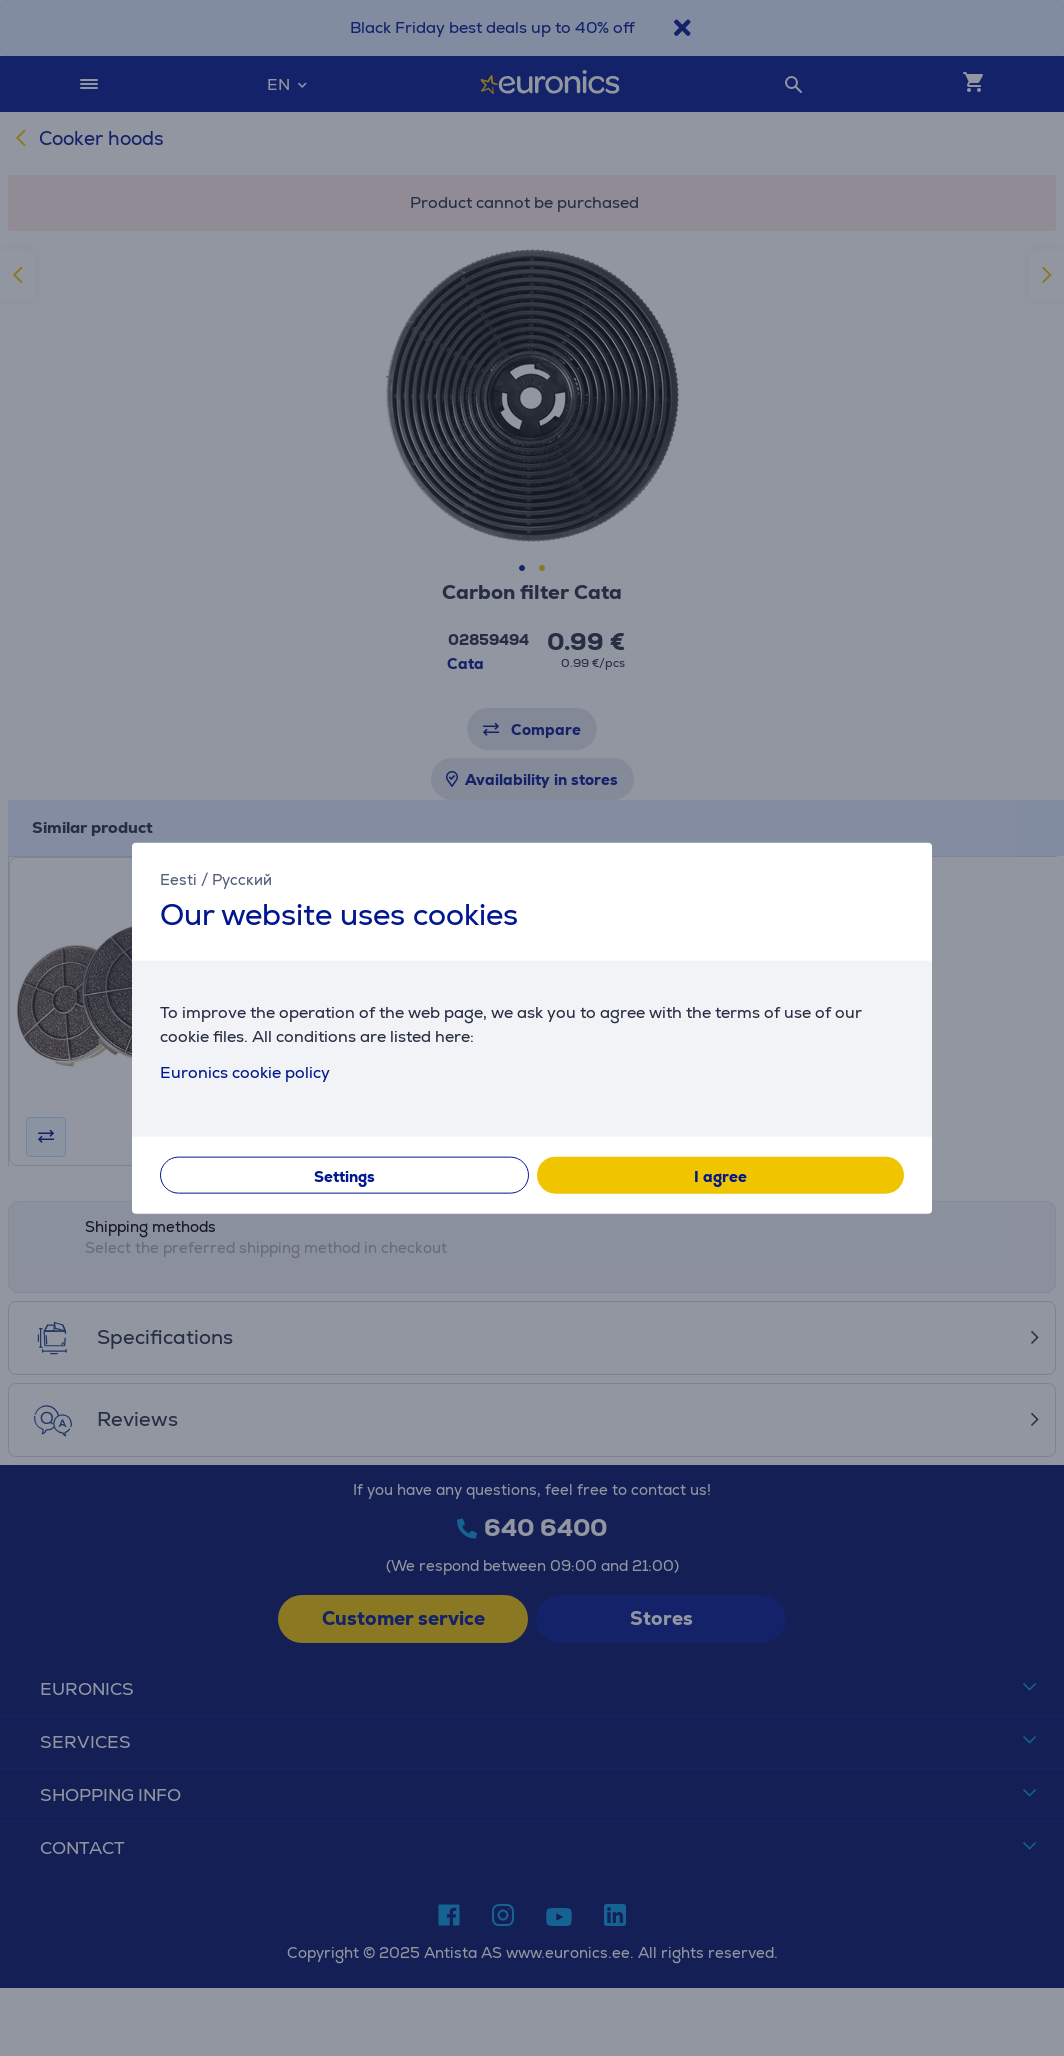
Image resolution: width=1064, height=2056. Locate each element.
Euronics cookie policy (245, 1071)
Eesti (178, 879)
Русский (242, 879)
